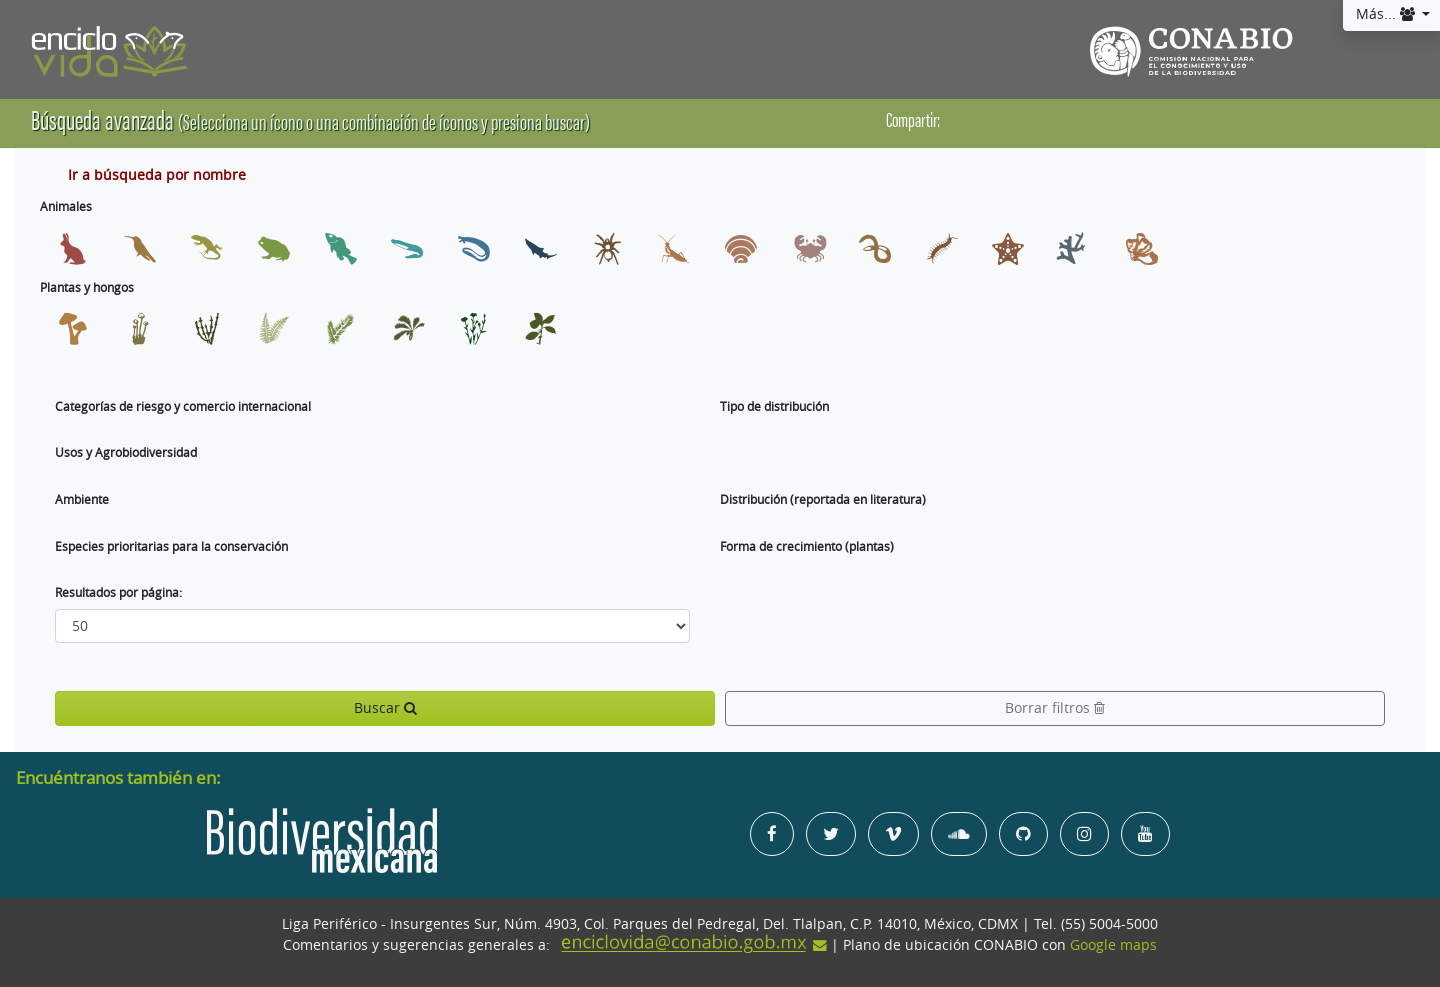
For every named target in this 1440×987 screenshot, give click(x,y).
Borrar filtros (1055, 708)
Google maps (1113, 945)
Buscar (385, 708)
